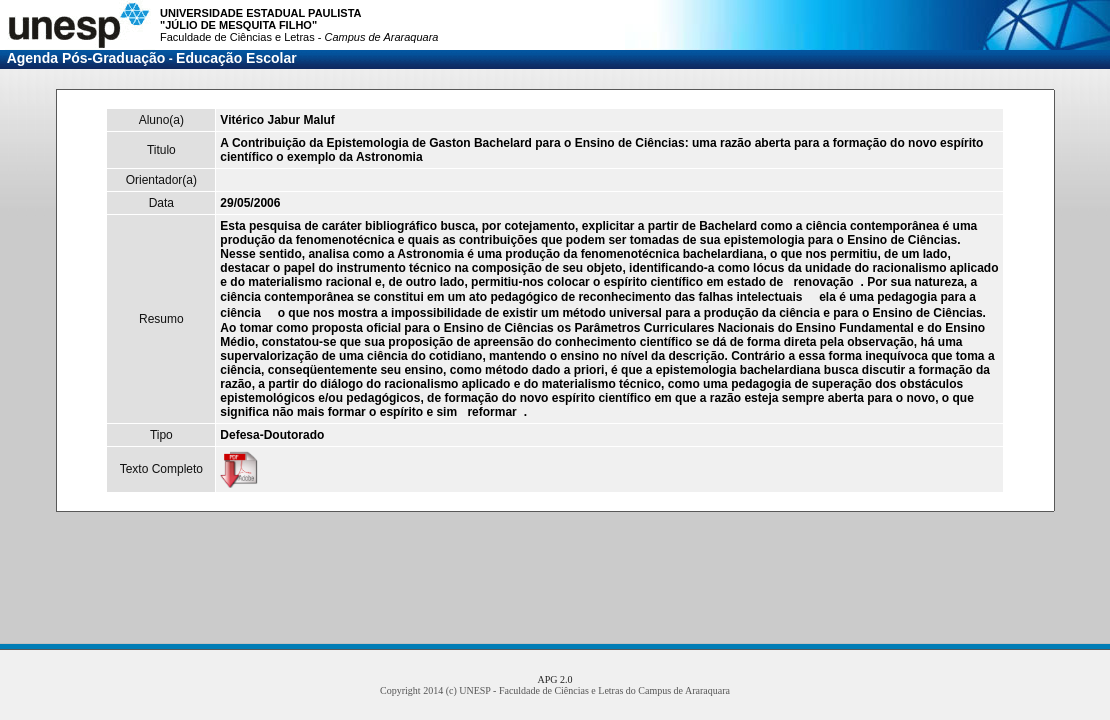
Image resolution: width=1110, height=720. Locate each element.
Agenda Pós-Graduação (86, 58)
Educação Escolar (236, 58)
